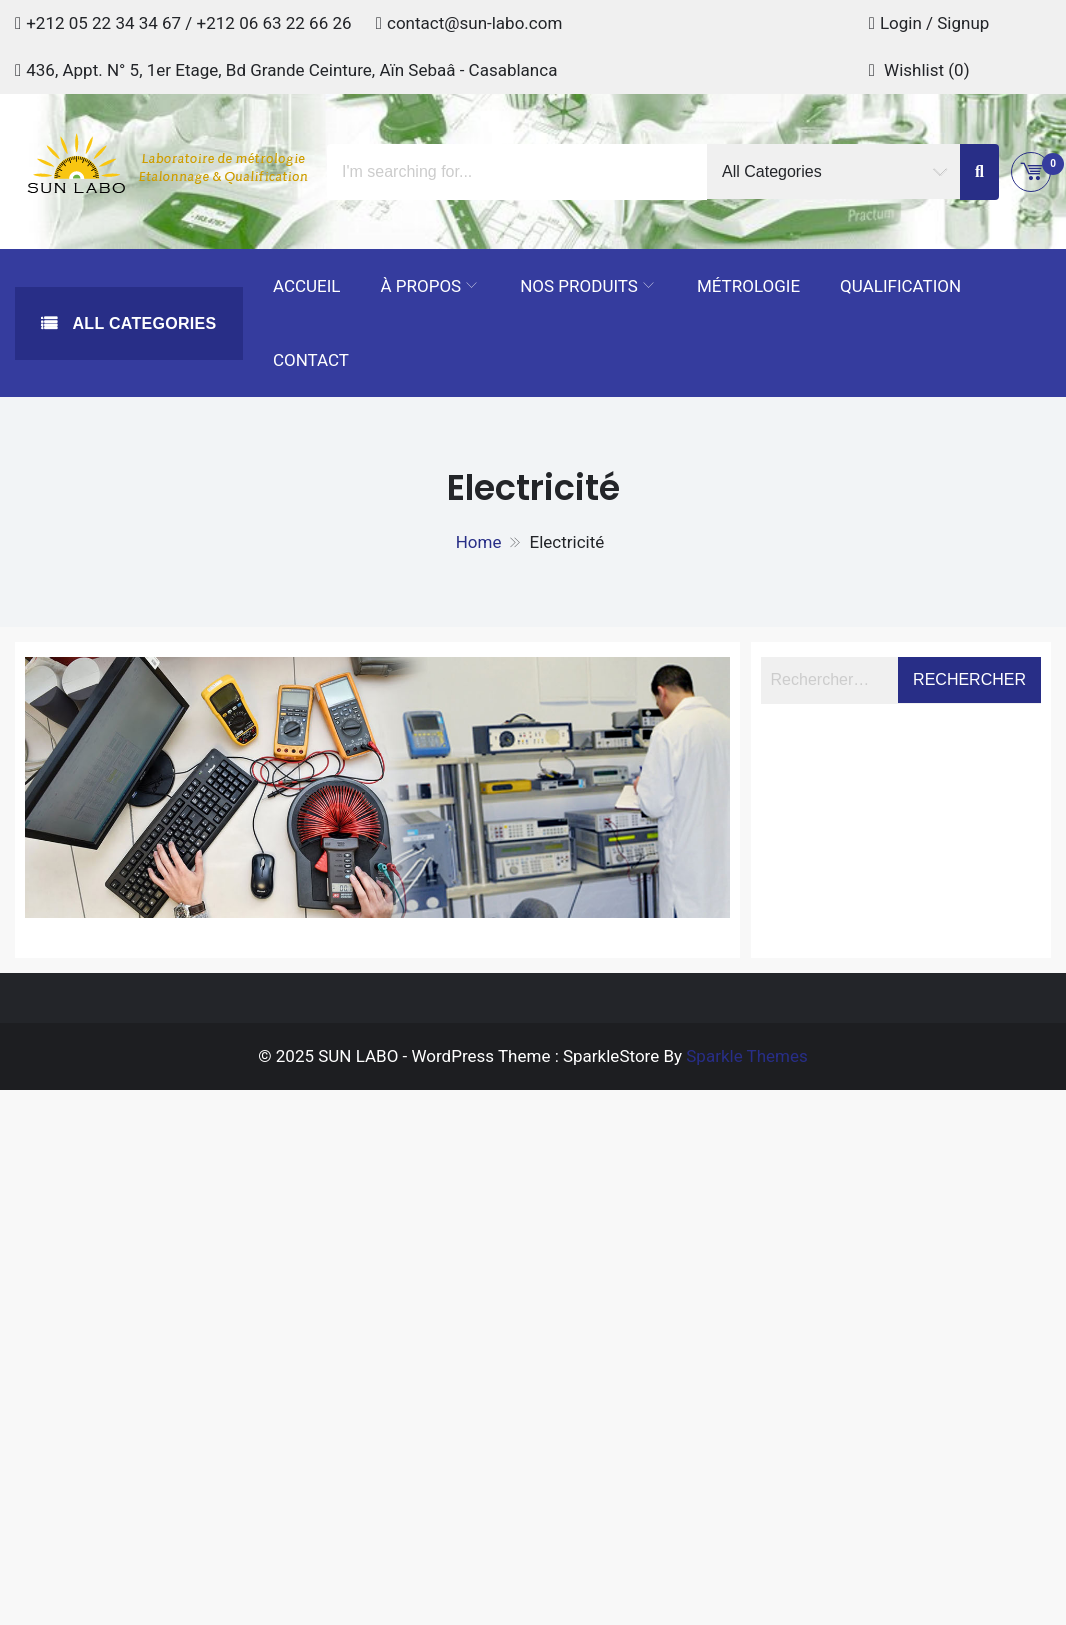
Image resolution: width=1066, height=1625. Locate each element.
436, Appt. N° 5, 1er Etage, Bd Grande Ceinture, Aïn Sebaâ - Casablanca (291, 70)
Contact (311, 360)
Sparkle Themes (747, 1056)
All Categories (142, 323)
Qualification (900, 286)
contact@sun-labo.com (474, 23)
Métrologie (748, 286)
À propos (421, 286)
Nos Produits (579, 286)
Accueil (307, 286)
